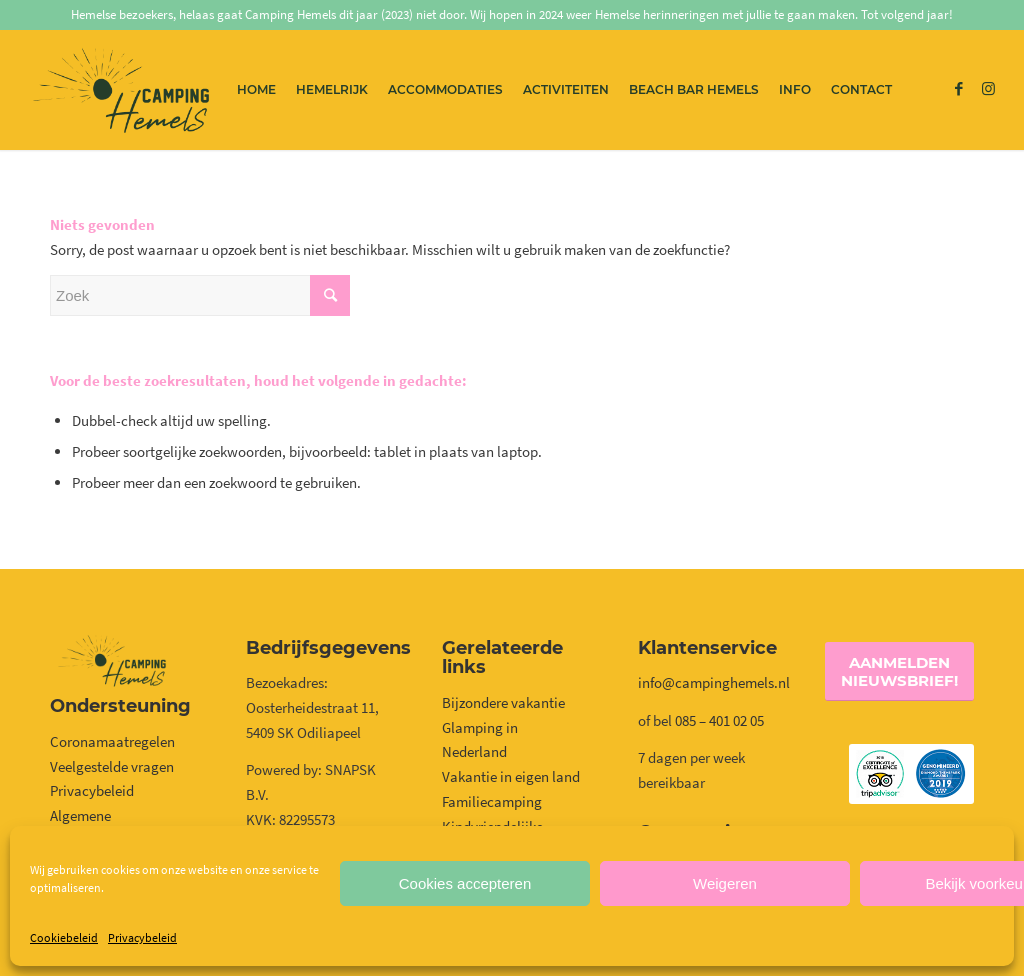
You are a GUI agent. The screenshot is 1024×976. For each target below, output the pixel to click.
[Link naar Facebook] (959, 89)
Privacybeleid (142, 937)
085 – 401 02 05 (721, 720)
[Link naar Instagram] (989, 89)
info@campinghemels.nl (714, 682)
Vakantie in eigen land (511, 776)
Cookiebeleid (64, 937)
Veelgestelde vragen (112, 766)
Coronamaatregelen (112, 741)
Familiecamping (492, 801)
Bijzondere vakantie (503, 702)
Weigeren (725, 883)
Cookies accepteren (465, 883)
